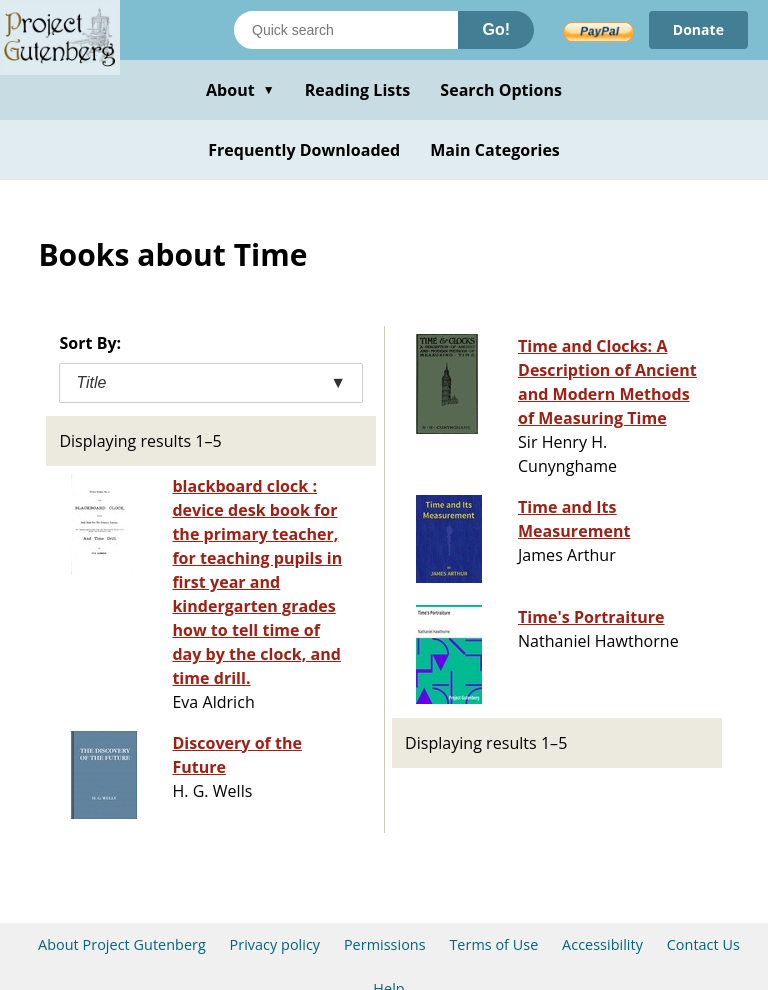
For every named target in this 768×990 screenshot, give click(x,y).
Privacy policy (275, 944)
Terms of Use (493, 944)
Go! (496, 29)
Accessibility (602, 944)
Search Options (501, 90)
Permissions (385, 944)
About (240, 90)
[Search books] (346, 30)
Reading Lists (358, 90)
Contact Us (703, 944)
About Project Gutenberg (122, 944)
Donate (698, 29)
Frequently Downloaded (304, 150)
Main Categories (495, 150)
